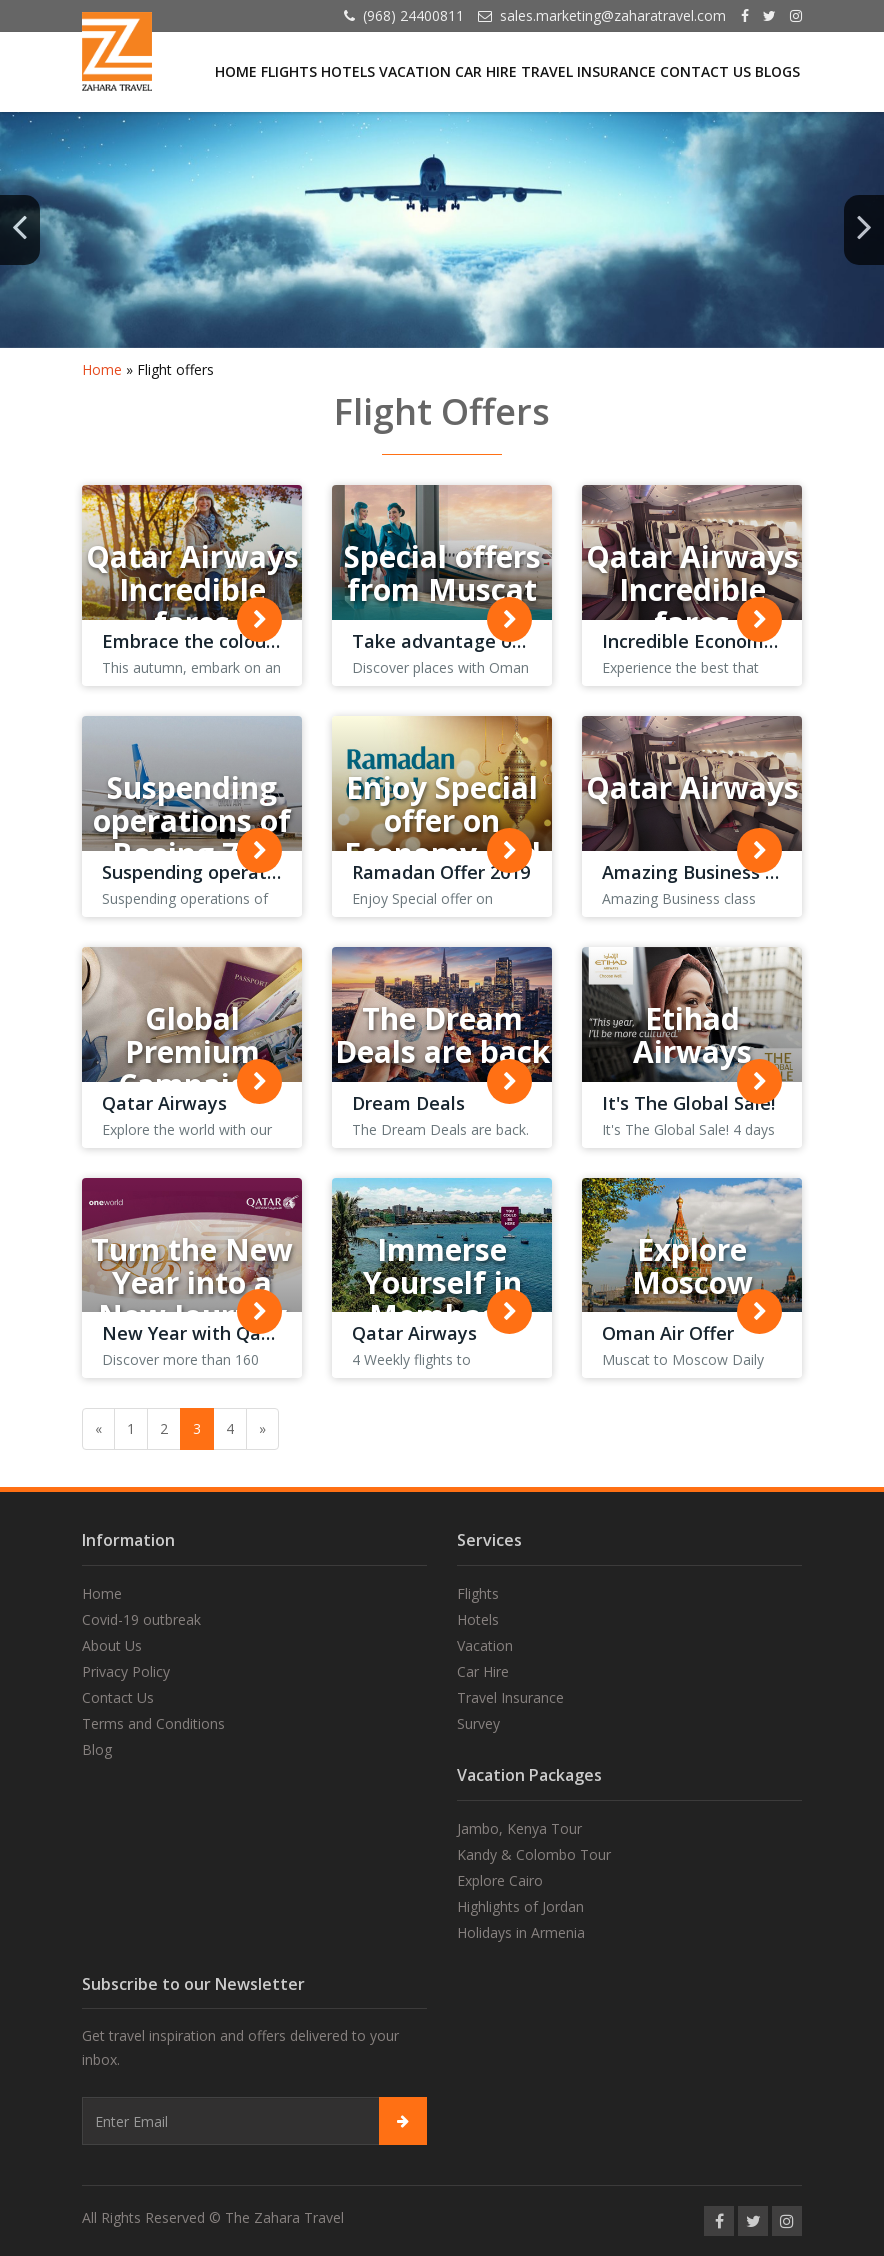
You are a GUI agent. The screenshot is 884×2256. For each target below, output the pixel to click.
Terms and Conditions (153, 1723)
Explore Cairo (500, 1880)
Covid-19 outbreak (141, 1619)
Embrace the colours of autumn (241, 641)
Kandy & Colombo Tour (534, 1854)
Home (236, 71)
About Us (112, 1645)
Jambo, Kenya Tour (519, 1828)
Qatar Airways (164, 1103)
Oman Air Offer (668, 1333)
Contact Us (705, 71)
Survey (478, 1723)
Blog (97, 1749)
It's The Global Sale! (688, 1103)
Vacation (415, 71)
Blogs (777, 71)
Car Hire (486, 71)
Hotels (348, 71)
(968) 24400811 (413, 15)
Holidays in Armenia (521, 1932)
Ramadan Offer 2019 (441, 872)
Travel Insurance (588, 71)
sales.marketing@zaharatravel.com (613, 15)
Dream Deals (408, 1103)
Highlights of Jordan (520, 1906)
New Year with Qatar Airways (231, 1333)
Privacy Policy (126, 1671)
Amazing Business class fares (730, 872)
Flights (289, 71)
